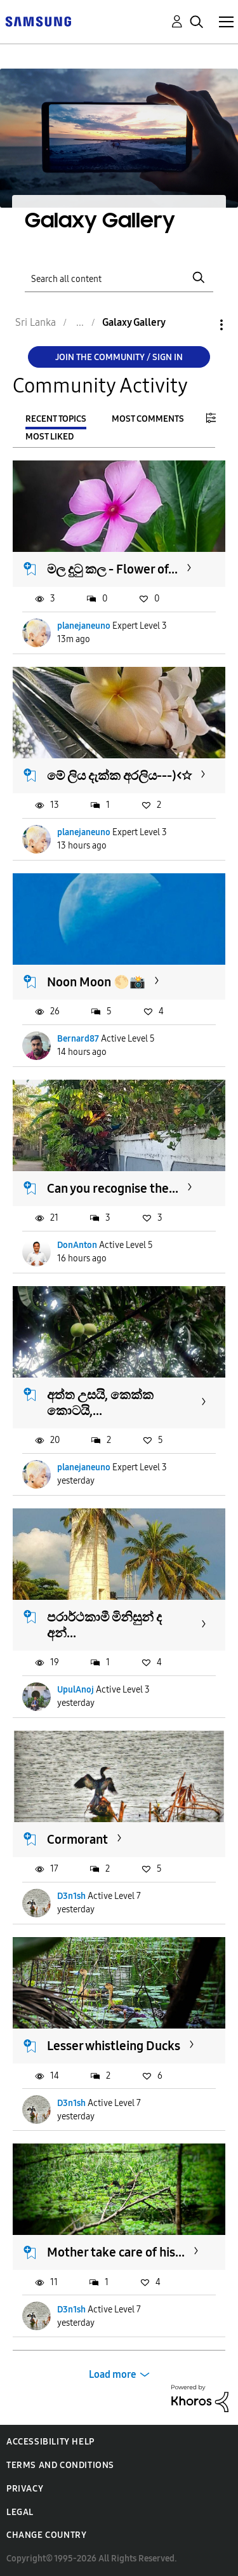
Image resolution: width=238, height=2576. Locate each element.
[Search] (119, 277)
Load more (112, 2374)
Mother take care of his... (116, 2252)
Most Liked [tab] (49, 436)
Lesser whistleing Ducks (113, 2045)
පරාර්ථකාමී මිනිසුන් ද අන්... (104, 1624)
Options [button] (200, 325)
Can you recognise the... (112, 1188)
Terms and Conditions (60, 2465)
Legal (20, 2512)
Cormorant (77, 1839)
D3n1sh (71, 1896)
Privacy (24, 2488)
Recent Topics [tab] (55, 418)
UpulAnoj (75, 1689)
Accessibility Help (50, 2441)
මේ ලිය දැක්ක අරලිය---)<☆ (119, 775)
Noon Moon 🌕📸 (96, 981)
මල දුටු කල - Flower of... (112, 569)
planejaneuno (83, 626)
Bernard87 (78, 1038)
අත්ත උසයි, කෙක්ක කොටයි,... (100, 1402)
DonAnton (77, 1245)
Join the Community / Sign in (119, 357)
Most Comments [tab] (148, 418)
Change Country (46, 2535)
